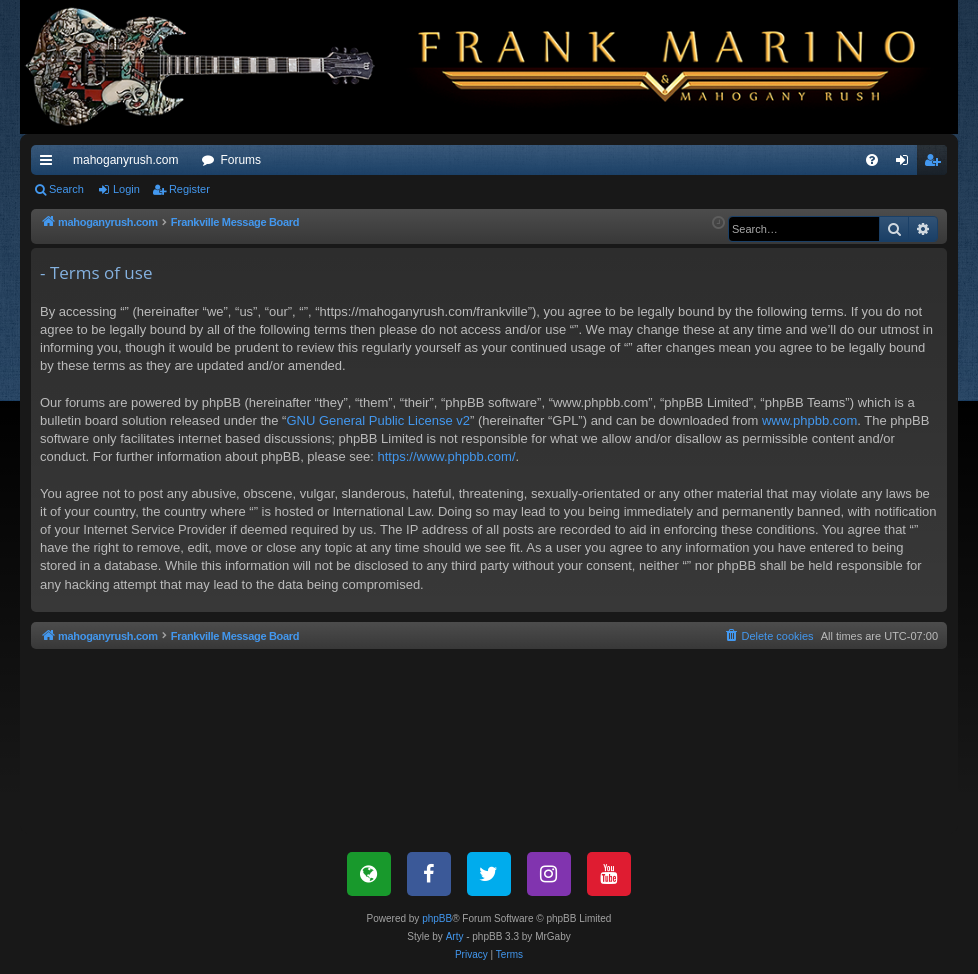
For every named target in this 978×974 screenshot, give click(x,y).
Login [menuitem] (906, 164)
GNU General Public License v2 (378, 420)
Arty (455, 936)
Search (66, 189)
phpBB (437, 918)
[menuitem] (872, 160)
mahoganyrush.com (125, 160)
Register (189, 189)
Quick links (50, 164)
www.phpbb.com (809, 420)
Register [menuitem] (936, 164)
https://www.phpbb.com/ (446, 456)
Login (126, 189)
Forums (240, 160)
